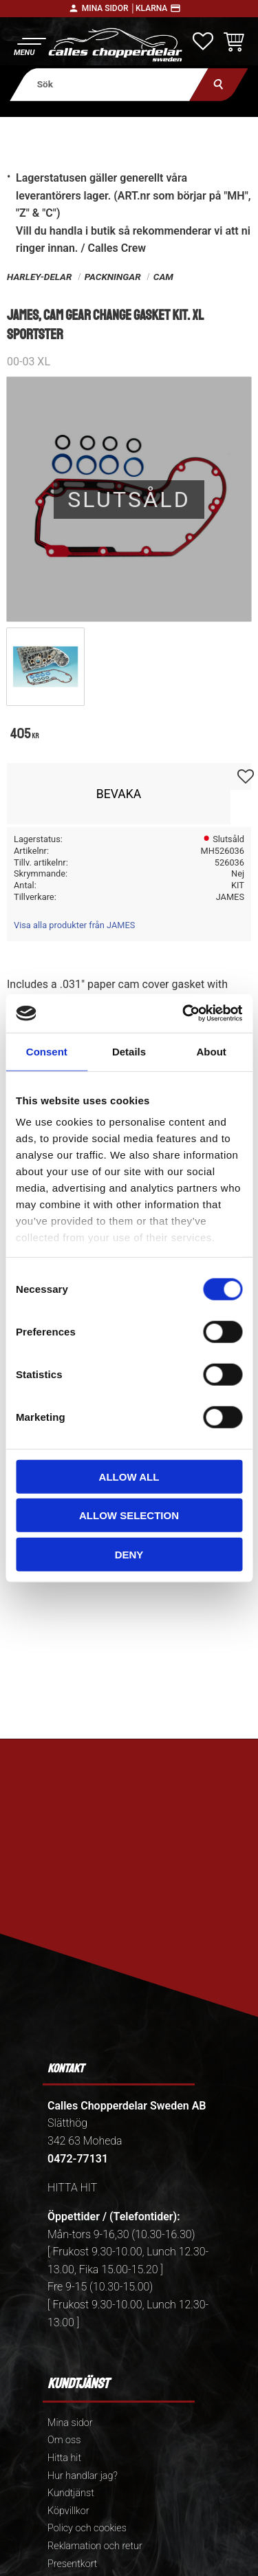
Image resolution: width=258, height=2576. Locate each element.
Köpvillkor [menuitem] (68, 2511)
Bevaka (119, 794)
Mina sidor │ (109, 8)
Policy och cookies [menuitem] (87, 2528)
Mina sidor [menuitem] (69, 2423)
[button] (29, 45)
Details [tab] (129, 1051)
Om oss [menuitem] (63, 2440)
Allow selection (129, 1515)
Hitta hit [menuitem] (64, 2458)
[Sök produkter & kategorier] (109, 84)
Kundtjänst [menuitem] (70, 2493)
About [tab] (211, 1051)
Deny (129, 1554)
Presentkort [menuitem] (72, 2564)
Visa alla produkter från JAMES (74, 925)
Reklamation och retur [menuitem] (94, 2546)
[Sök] (218, 84)
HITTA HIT (72, 2187)
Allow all (129, 1476)
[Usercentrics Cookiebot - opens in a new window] (183, 1013)
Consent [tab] (46, 1051)
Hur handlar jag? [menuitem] (82, 2476)
